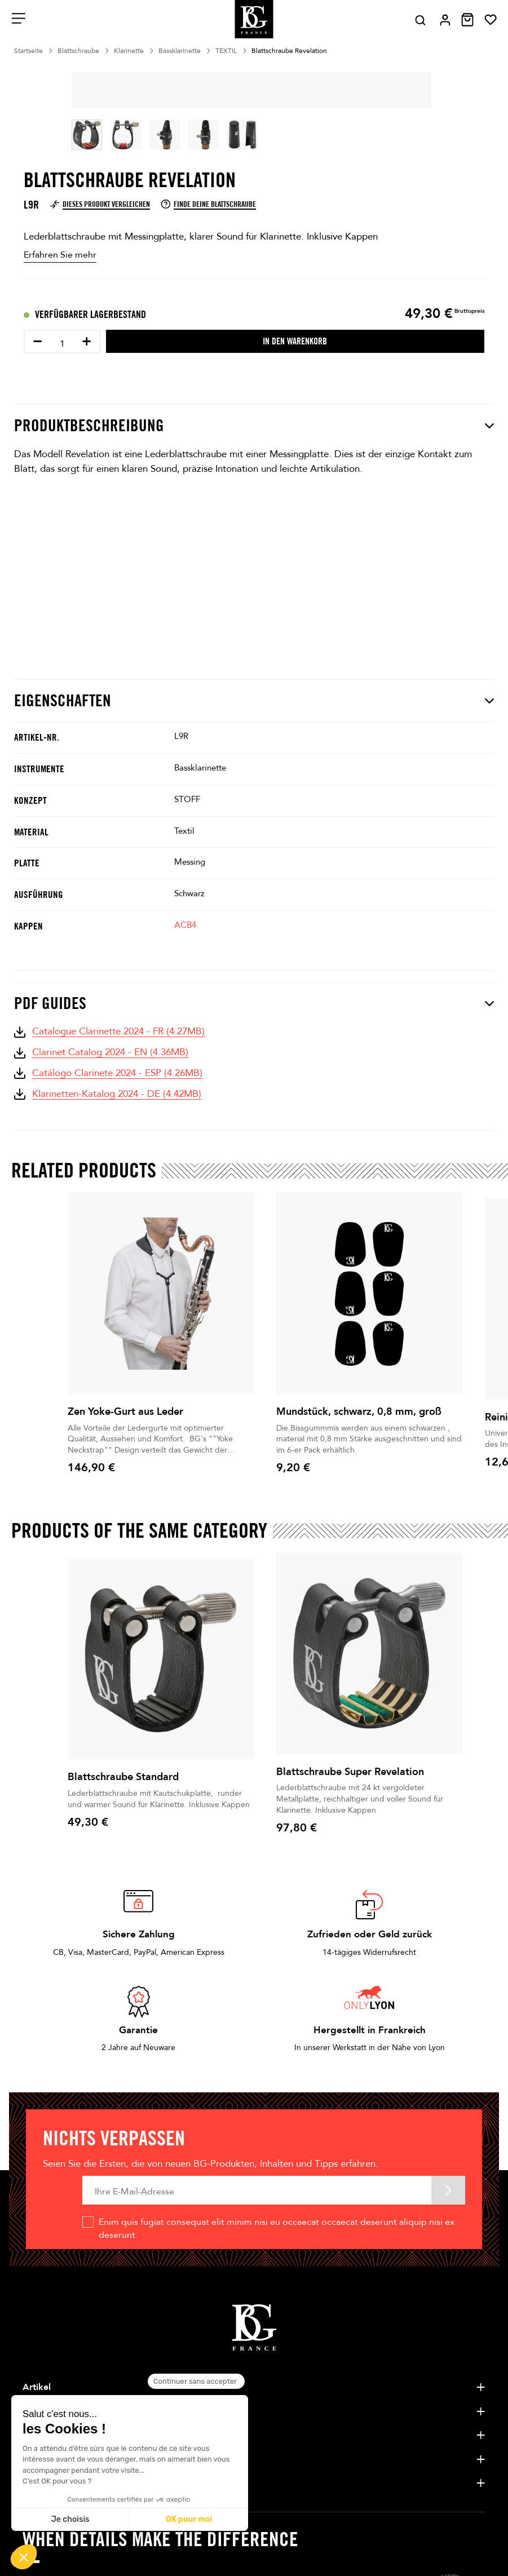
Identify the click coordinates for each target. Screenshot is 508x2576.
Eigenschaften (254, 700)
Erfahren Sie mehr (60, 255)
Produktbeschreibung (254, 425)
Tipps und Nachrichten (70, 2483)
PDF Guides (254, 1003)
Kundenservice (53, 2459)
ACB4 (185, 925)
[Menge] (62, 344)
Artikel (37, 2387)
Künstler (40, 2435)
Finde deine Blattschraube (208, 204)
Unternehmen (51, 2411)
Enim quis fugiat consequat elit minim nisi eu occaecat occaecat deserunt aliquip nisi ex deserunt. (276, 2228)
